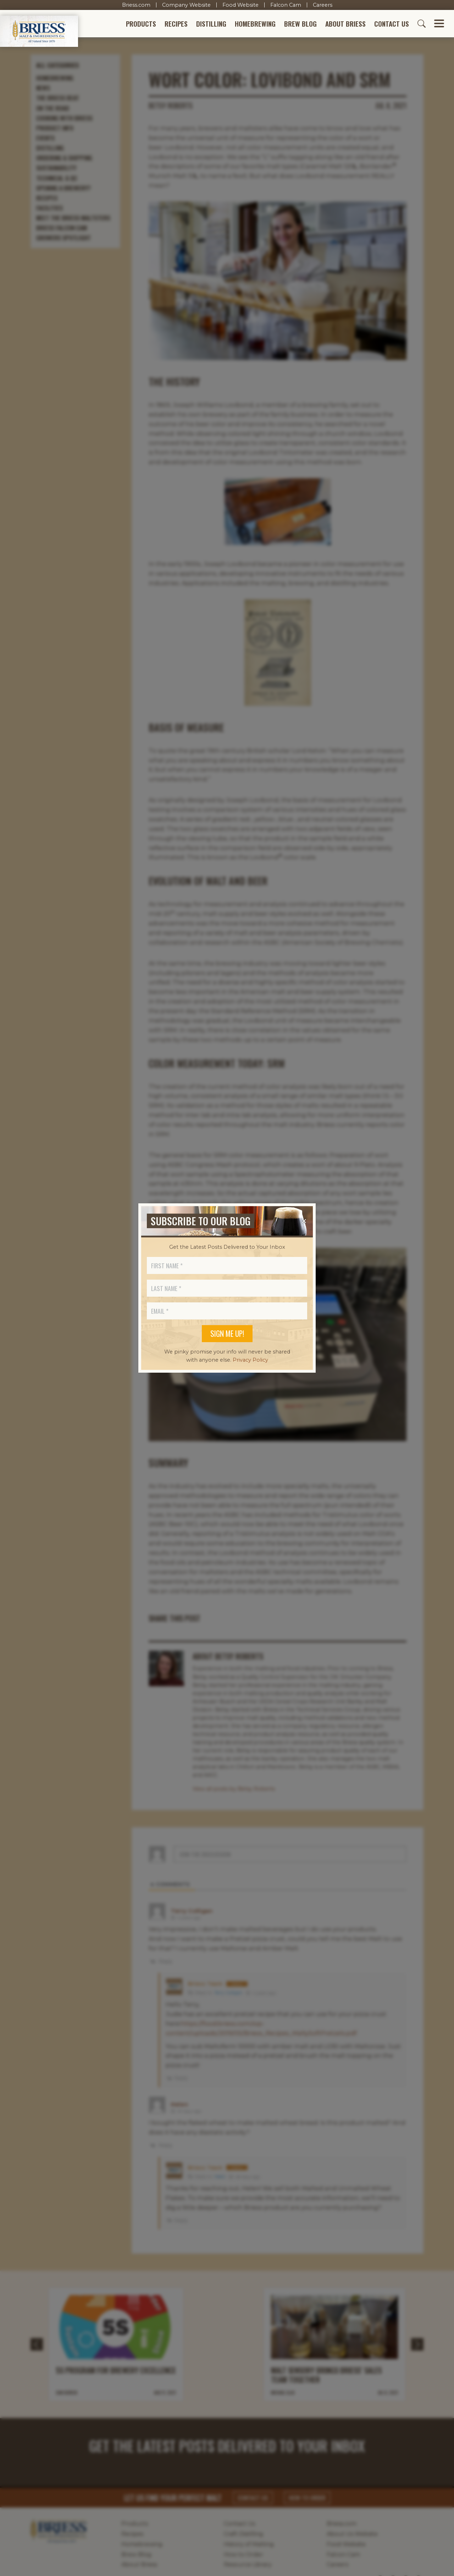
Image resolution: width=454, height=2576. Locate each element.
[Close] (304, 1221)
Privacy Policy (250, 1360)
